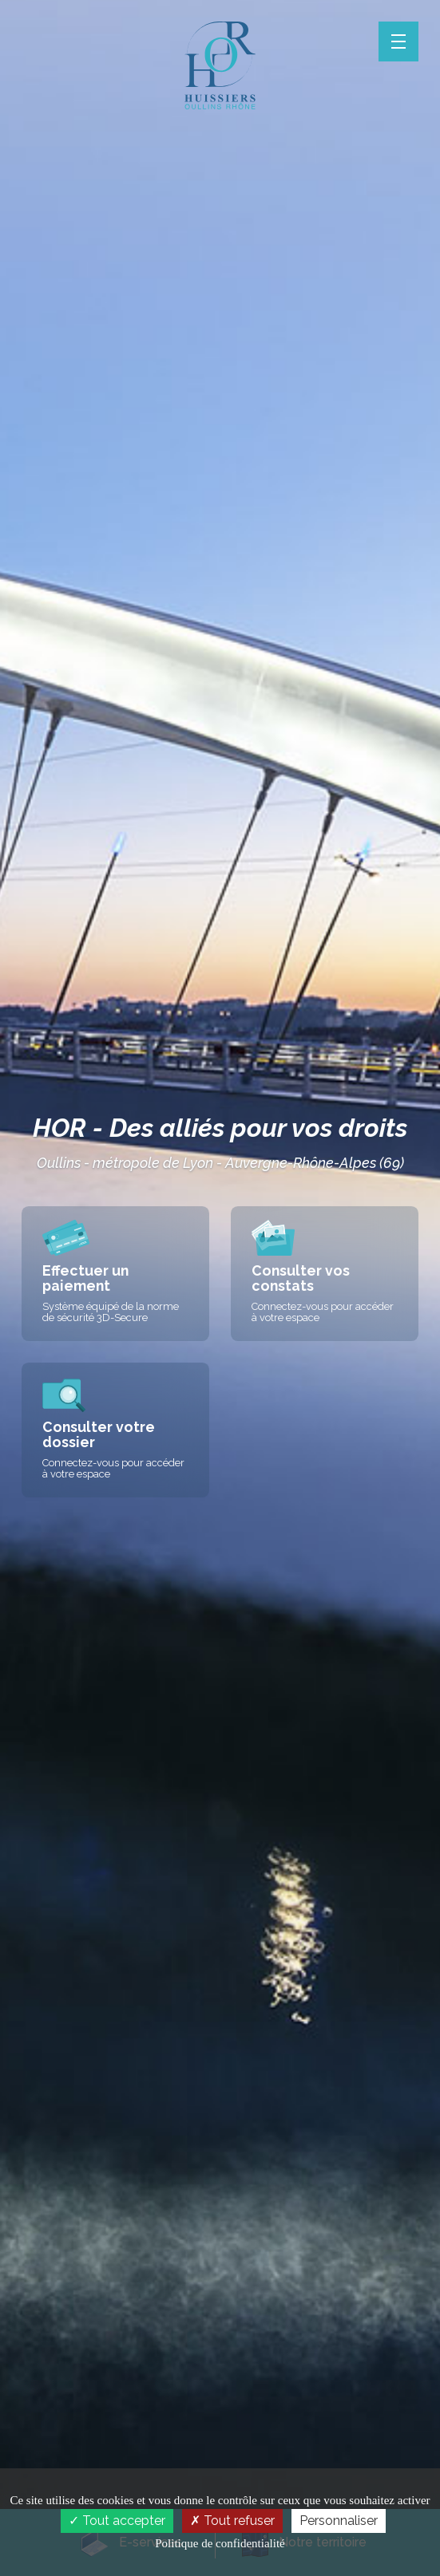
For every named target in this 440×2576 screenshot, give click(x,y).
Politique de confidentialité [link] (219, 2543)
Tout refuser (232, 2520)
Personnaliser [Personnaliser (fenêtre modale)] (338, 2520)
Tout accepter (117, 2520)
